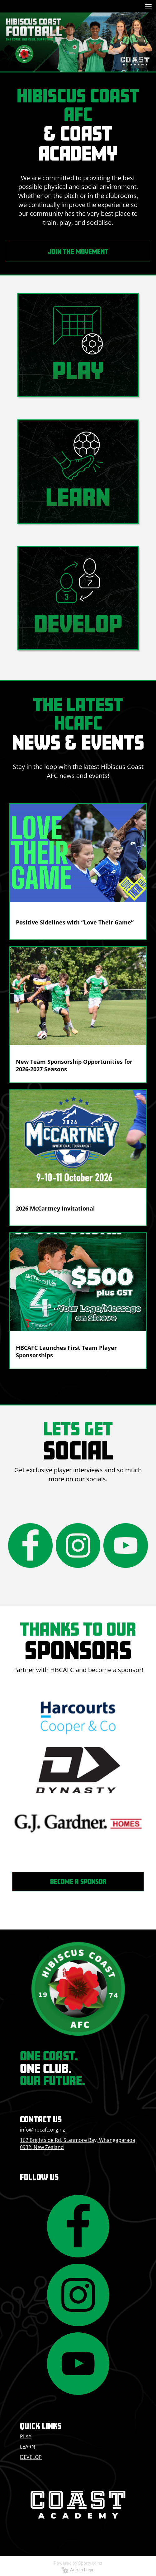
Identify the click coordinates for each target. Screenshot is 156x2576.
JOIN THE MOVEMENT (78, 251)
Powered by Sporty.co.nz (78, 2563)
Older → (78, 1380)
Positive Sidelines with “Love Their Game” (75, 922)
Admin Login (78, 2569)
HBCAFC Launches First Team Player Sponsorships (66, 1351)
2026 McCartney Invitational (55, 1208)
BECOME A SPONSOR (78, 1881)
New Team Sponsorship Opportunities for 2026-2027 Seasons (74, 1065)
